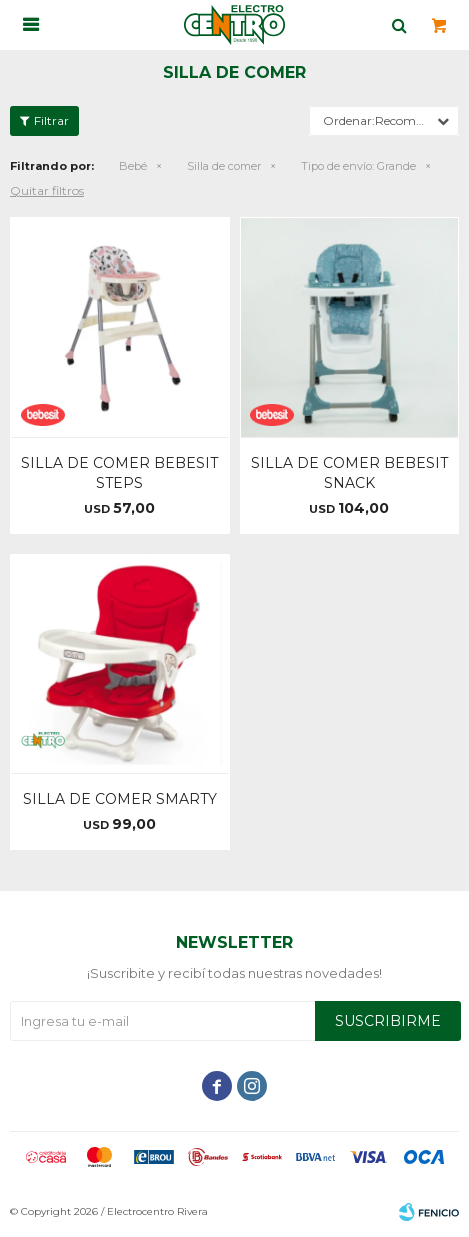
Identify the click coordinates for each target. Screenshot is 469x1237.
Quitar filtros (47, 190)
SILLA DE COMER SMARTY (120, 799)
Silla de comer (224, 166)
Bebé (133, 166)
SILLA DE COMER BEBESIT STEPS (119, 473)
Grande (358, 166)
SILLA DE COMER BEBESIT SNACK (349, 473)
